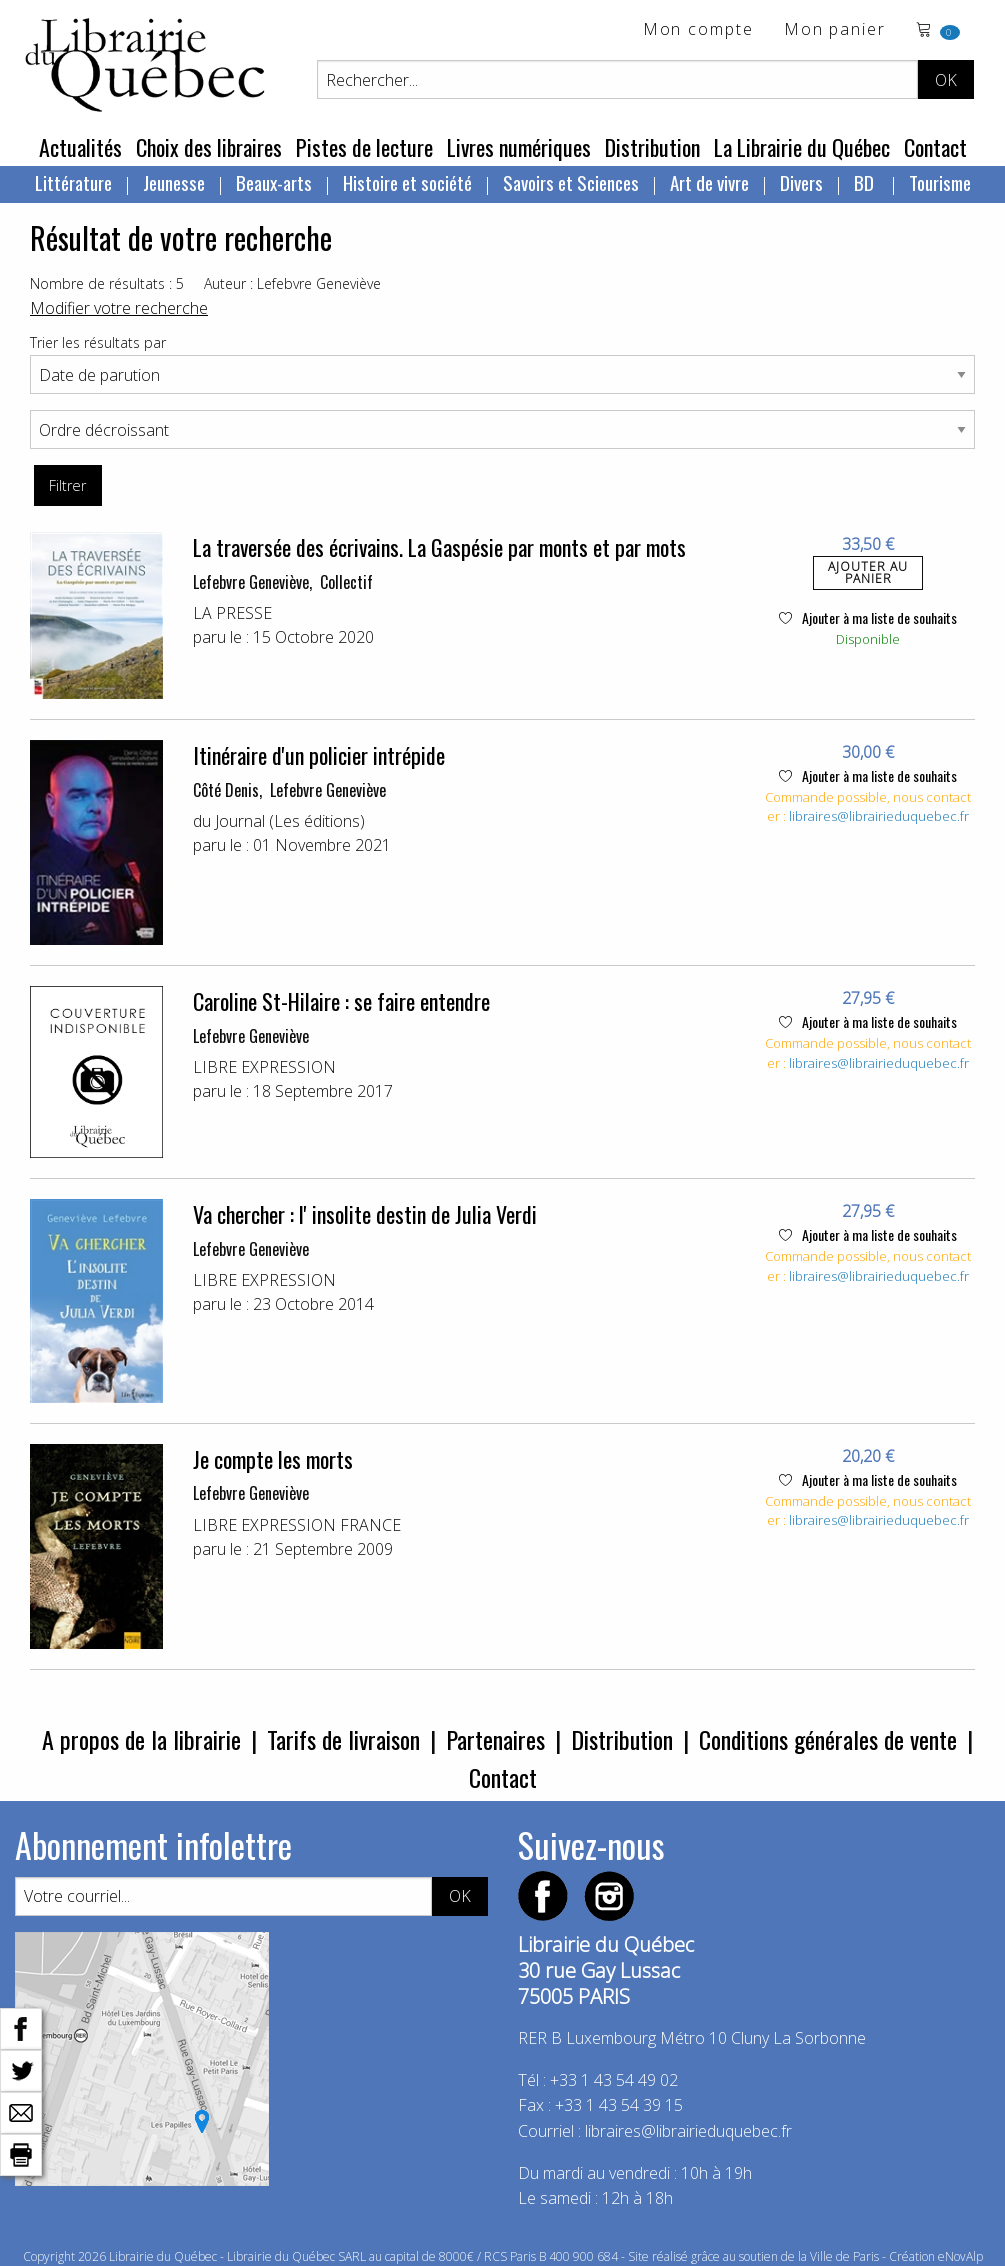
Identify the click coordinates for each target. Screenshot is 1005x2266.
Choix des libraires (209, 147)
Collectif (346, 582)
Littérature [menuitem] (73, 182)
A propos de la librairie (141, 1739)
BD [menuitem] (866, 182)
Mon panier (835, 30)
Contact (935, 147)
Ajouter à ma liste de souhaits (868, 617)
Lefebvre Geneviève (251, 582)
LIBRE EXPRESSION (264, 1067)
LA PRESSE (232, 613)
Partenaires (495, 1739)
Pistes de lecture (364, 147)
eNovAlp (960, 2256)
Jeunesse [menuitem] (174, 182)
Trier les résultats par (98, 342)
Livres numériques (519, 147)
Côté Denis (226, 790)
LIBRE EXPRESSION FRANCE (297, 1525)
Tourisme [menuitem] (940, 182)
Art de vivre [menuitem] (709, 182)
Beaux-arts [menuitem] (274, 182)
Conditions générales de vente (828, 1739)
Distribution (652, 147)
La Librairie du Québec (802, 147)
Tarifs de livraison (343, 1739)
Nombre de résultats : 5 (107, 283)
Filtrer (67, 485)
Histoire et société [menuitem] (407, 182)
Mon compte (698, 30)
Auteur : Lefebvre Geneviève (292, 283)
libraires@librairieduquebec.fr (879, 816)
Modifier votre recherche (119, 308)
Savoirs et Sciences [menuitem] (571, 182)
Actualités (80, 147)
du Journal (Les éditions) (279, 821)
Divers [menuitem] (801, 182)
